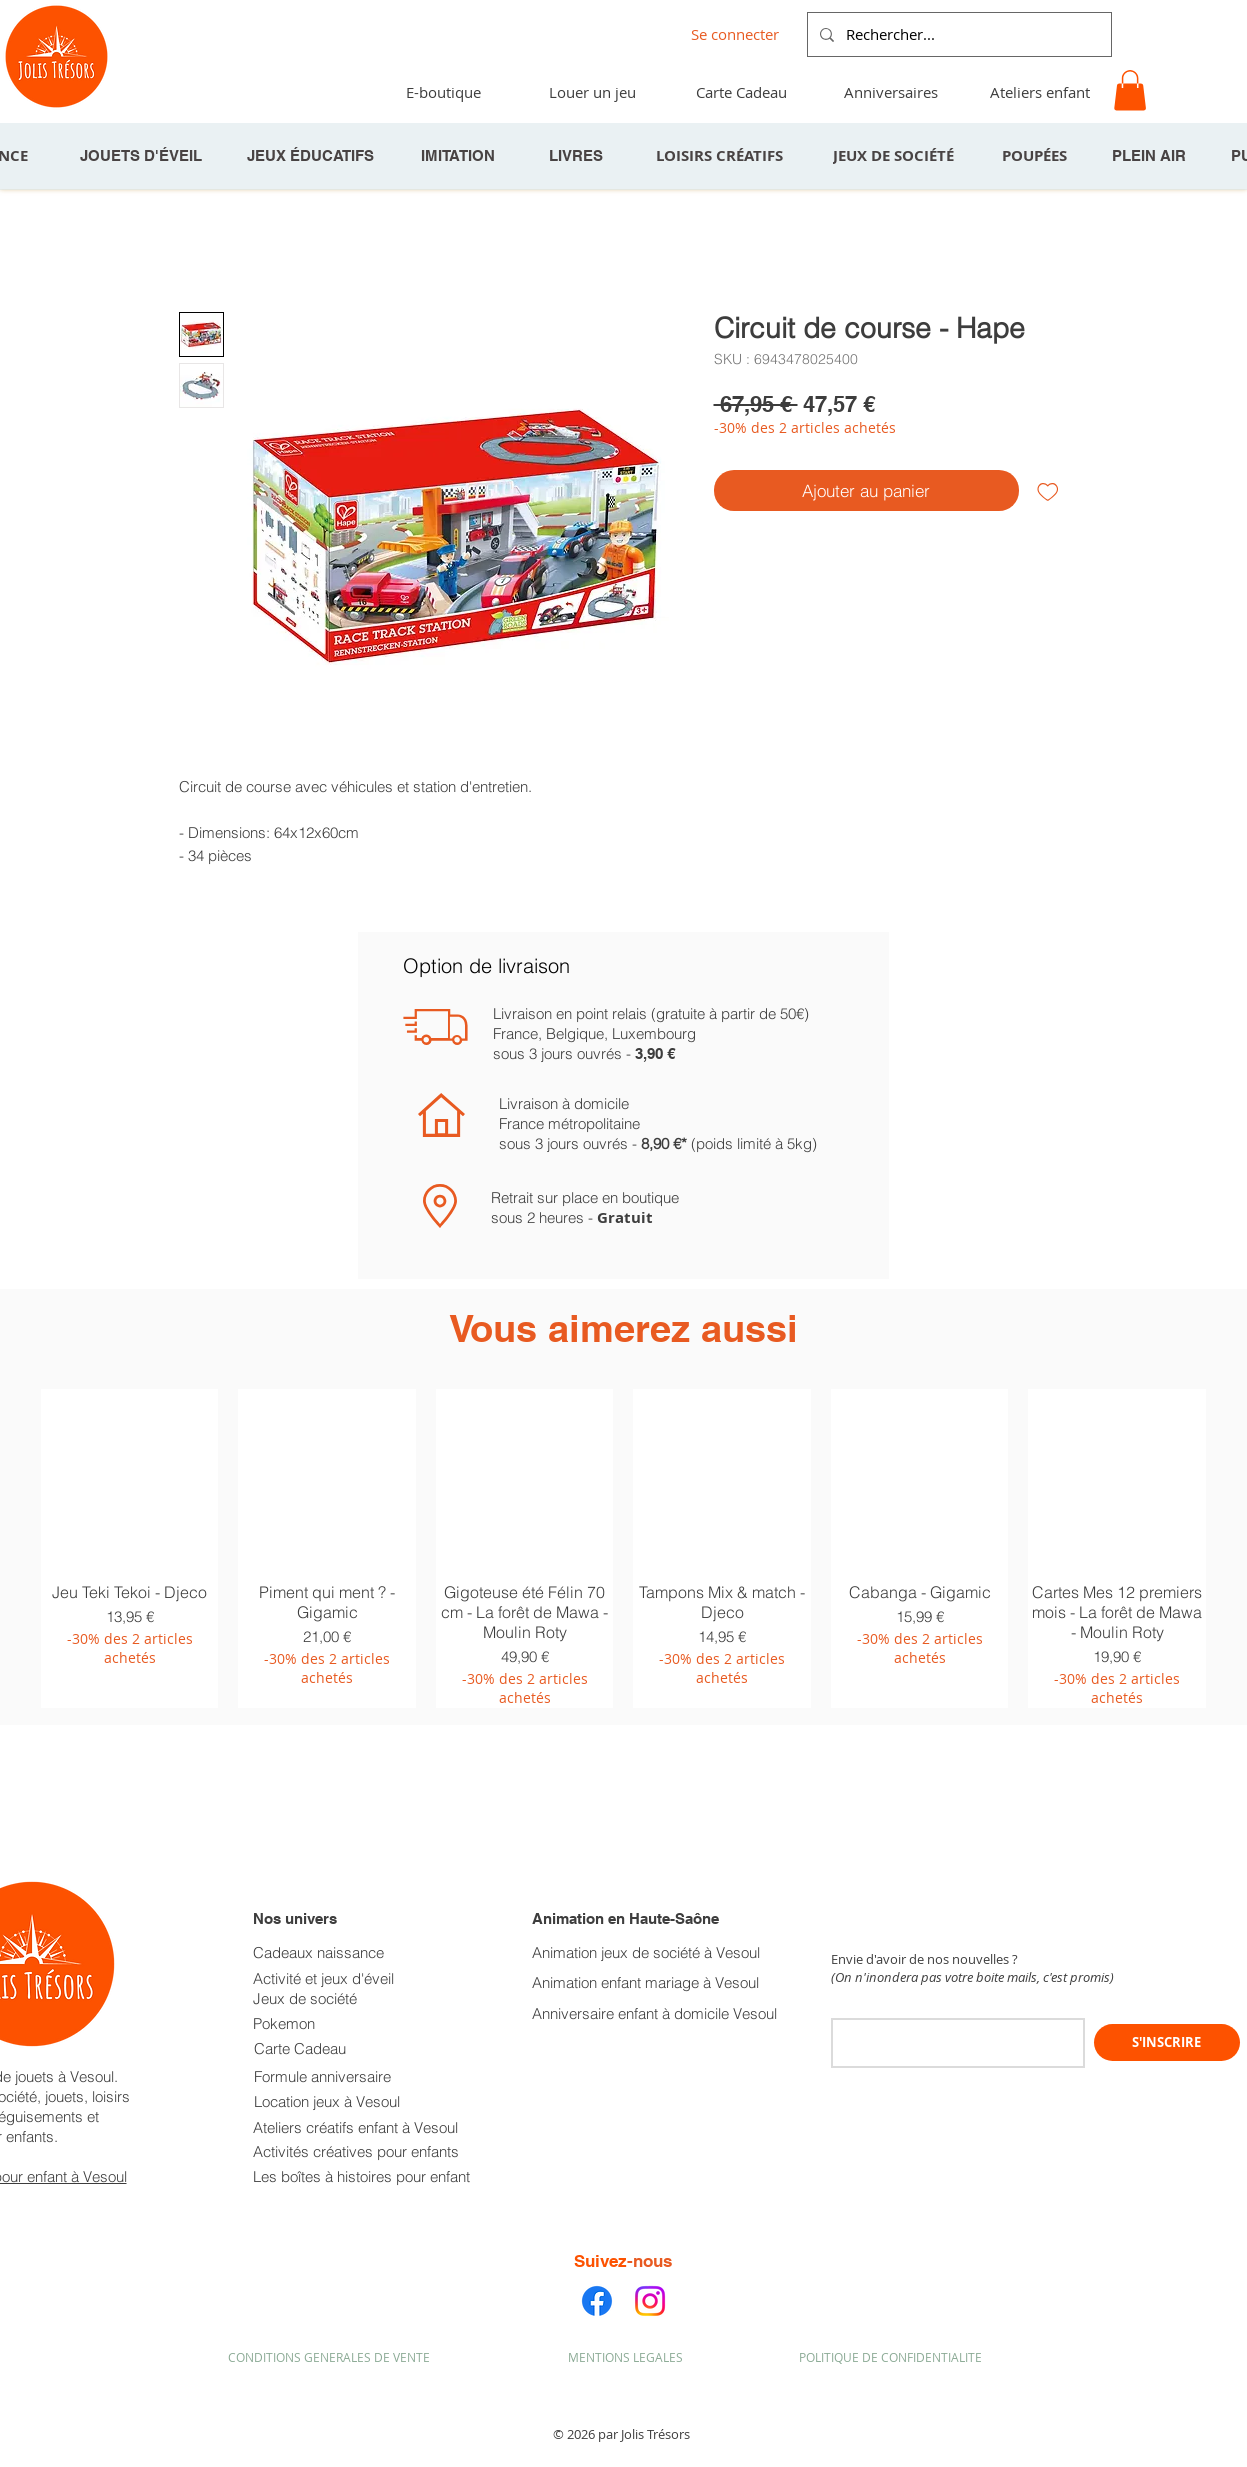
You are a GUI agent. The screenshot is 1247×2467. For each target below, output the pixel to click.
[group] (623, 1548)
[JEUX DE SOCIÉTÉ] (896, 156)
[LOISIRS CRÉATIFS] (722, 156)
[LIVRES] (578, 156)
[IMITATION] (460, 156)
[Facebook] (597, 2301)
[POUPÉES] (1037, 156)
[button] (1130, 90)
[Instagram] (650, 2301)
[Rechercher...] (957, 34)
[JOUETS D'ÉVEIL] (143, 156)
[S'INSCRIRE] (1167, 2042)
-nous (649, 2261)
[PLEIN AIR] (1151, 156)
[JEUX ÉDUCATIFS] (313, 156)
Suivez (600, 2261)
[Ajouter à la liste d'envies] (1048, 491)
